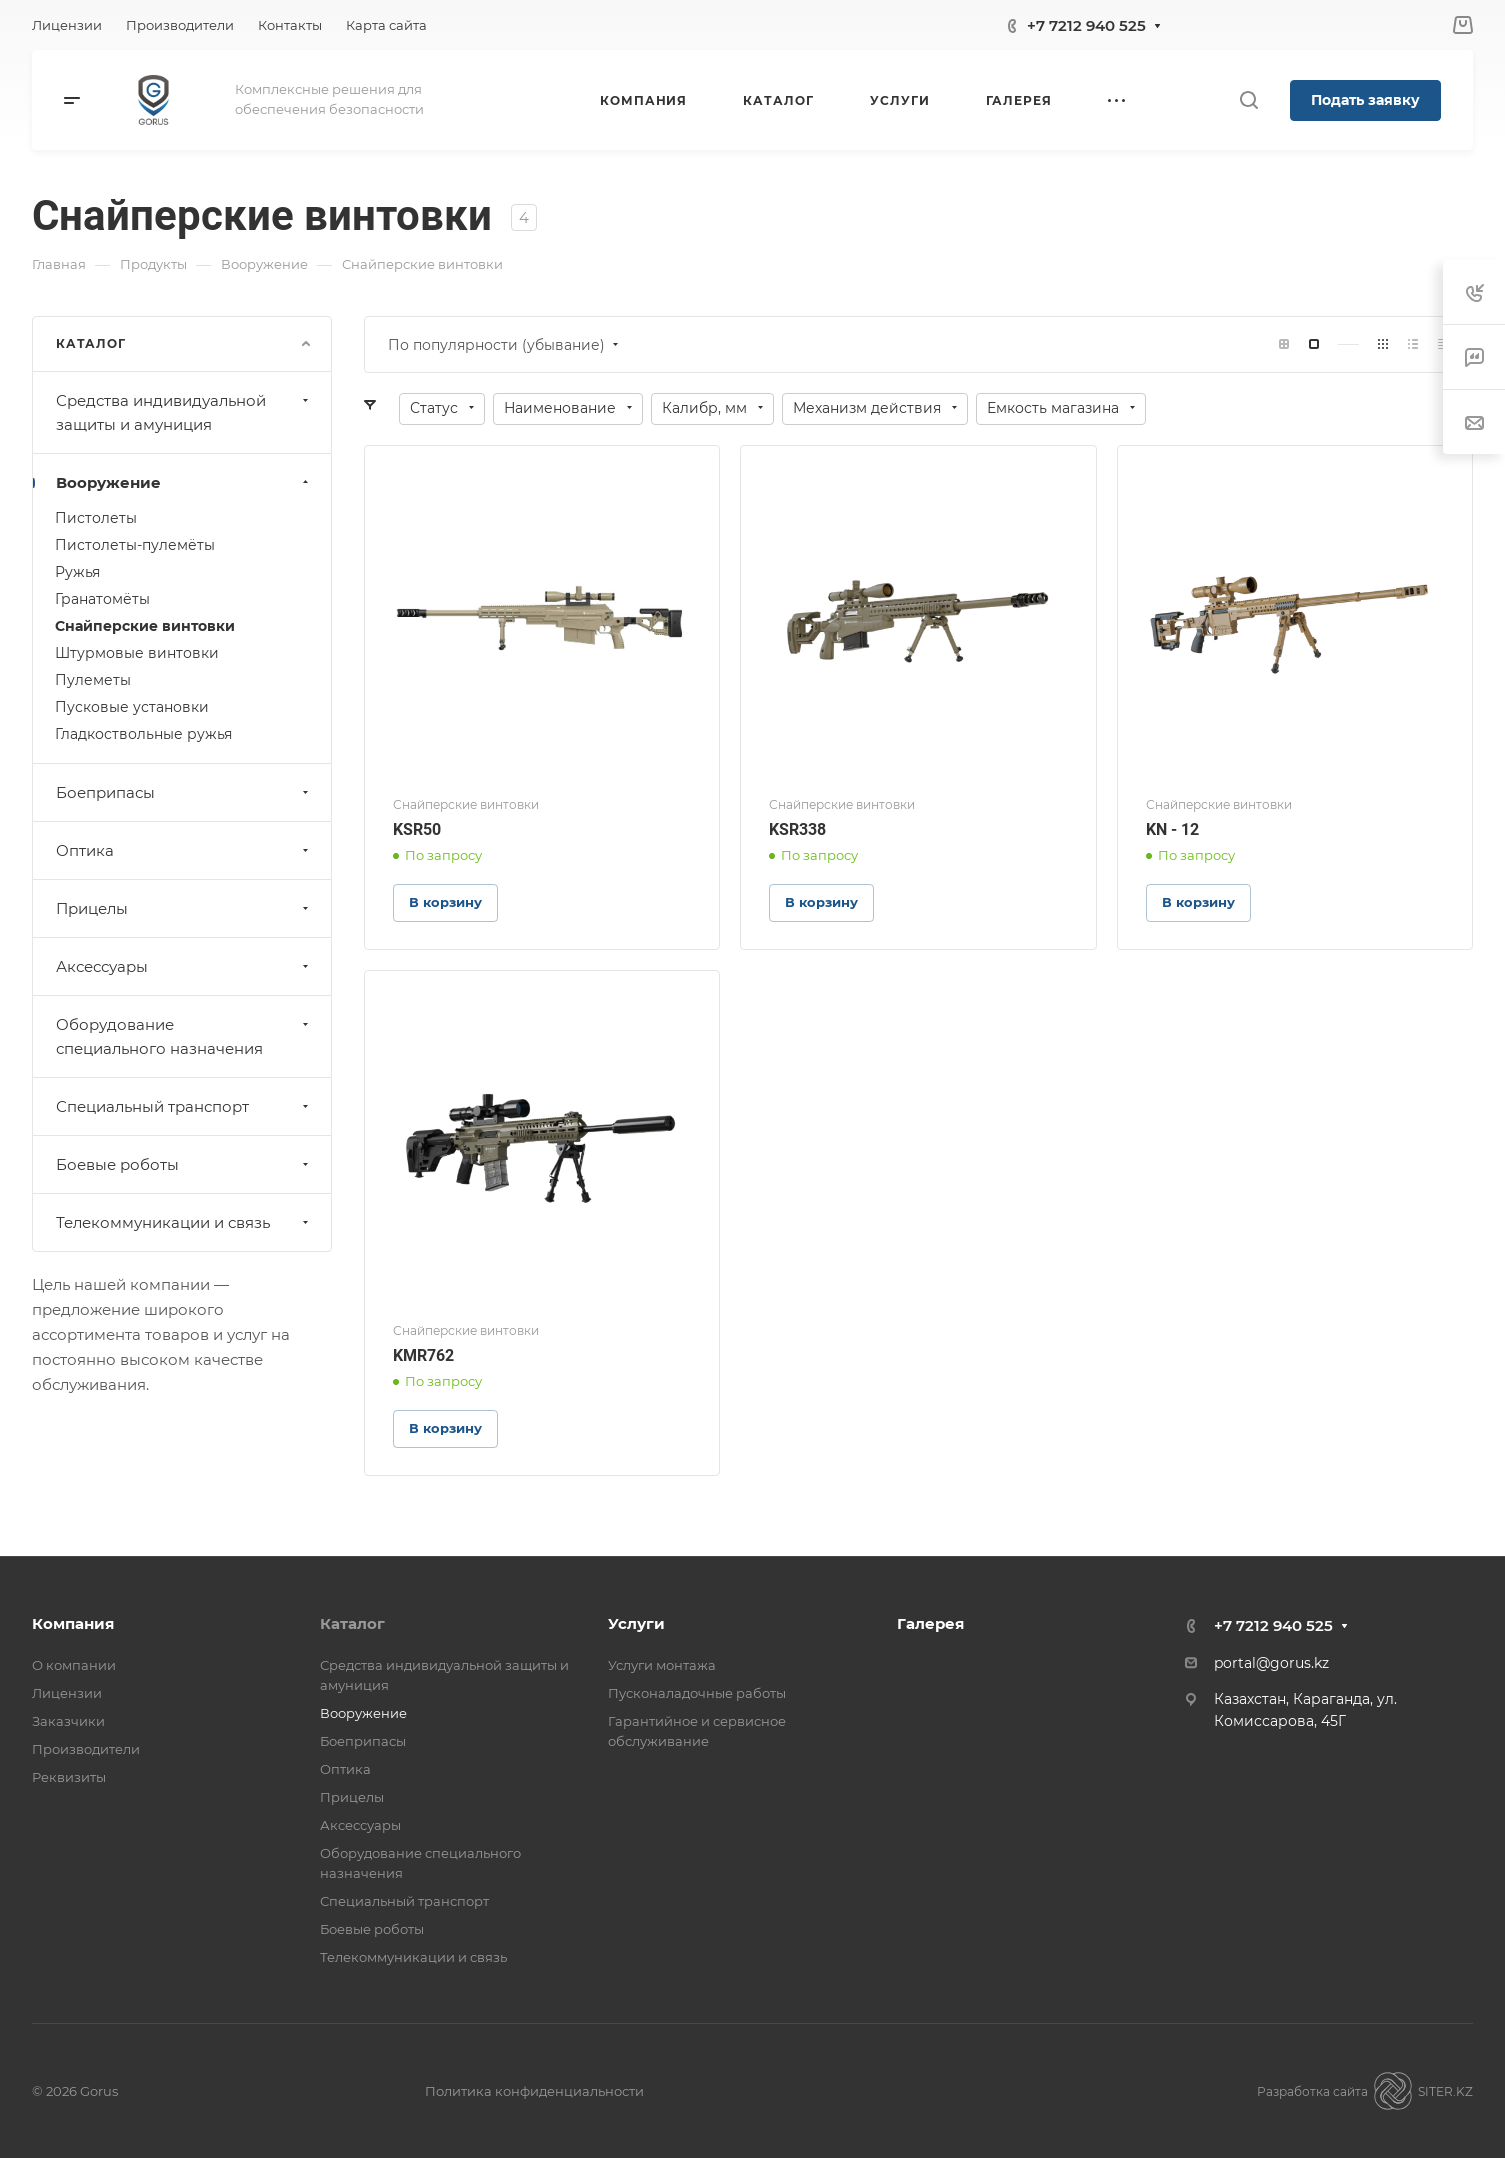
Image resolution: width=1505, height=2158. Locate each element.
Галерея (930, 1623)
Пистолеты (96, 518)
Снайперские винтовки (145, 626)
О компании (74, 1665)
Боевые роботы (184, 1164)
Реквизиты (69, 1777)
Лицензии (67, 1693)
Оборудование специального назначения (184, 1036)
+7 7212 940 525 (1086, 25)
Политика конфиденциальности (534, 2091)
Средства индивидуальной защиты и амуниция (184, 412)
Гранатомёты (102, 599)
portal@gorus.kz (1271, 1663)
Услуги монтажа (662, 1665)
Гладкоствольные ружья (143, 734)
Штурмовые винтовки (137, 653)
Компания (73, 1623)
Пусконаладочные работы (697, 1693)
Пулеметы (93, 680)
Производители (86, 1749)
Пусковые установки (132, 707)
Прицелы (184, 908)
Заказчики (68, 1721)
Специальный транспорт (184, 1106)
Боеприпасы (184, 792)
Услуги (636, 1623)
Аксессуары (184, 966)
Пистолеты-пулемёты (135, 545)
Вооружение (184, 482)
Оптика (184, 850)
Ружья (77, 572)
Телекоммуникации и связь (184, 1222)
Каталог (352, 1623)
